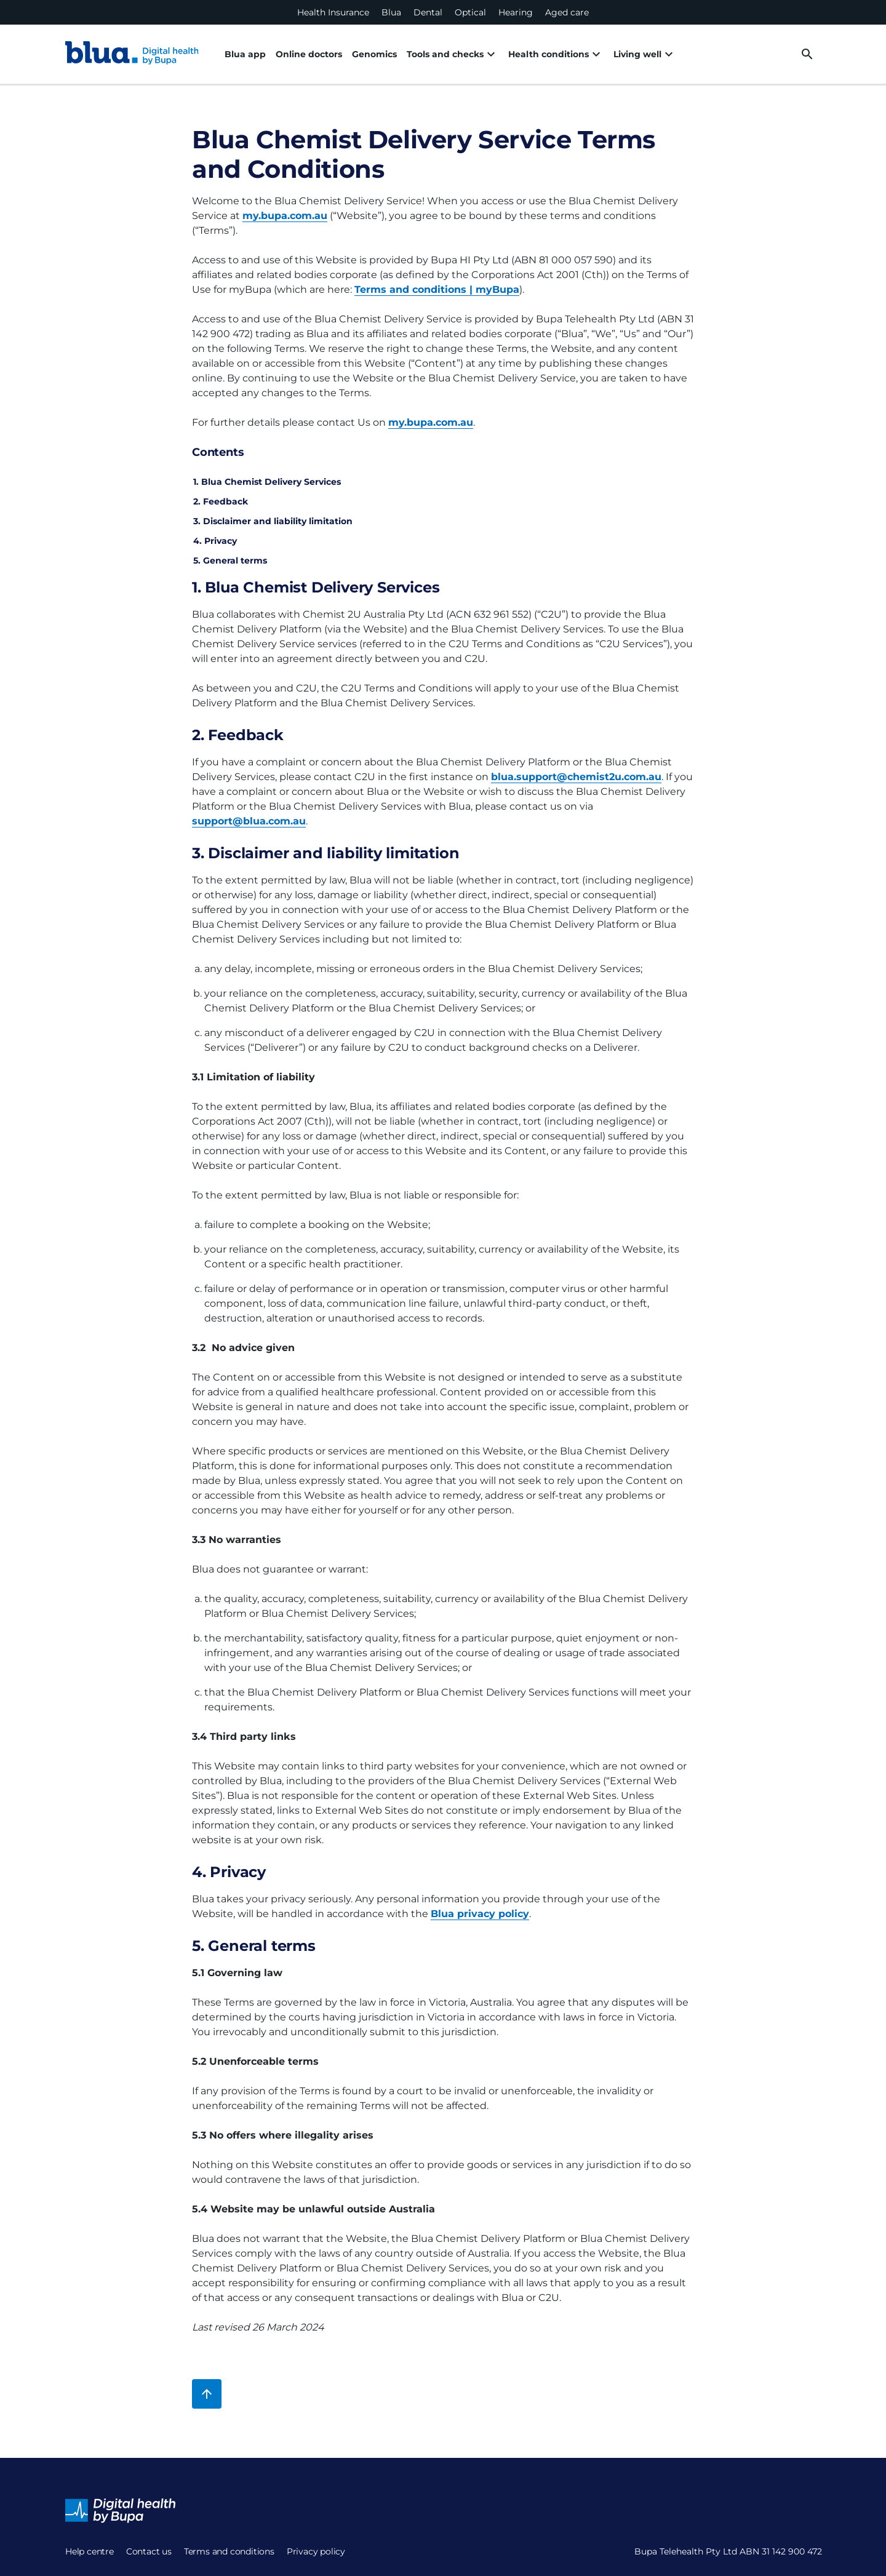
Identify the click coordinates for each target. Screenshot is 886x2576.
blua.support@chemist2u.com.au (576, 777)
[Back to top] (207, 2394)
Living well (644, 54)
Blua (391, 12)
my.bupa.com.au (284, 215)
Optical (470, 12)
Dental (427, 12)
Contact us (149, 2551)
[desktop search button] (807, 54)
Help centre (89, 2551)
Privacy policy (316, 2551)
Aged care (567, 12)
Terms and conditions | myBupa (436, 289)
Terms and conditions (229, 2551)
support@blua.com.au (249, 821)
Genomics (374, 54)
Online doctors (309, 54)
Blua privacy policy (480, 1914)
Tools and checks (452, 54)
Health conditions (556, 54)
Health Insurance (333, 12)
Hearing (515, 12)
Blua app (245, 54)
